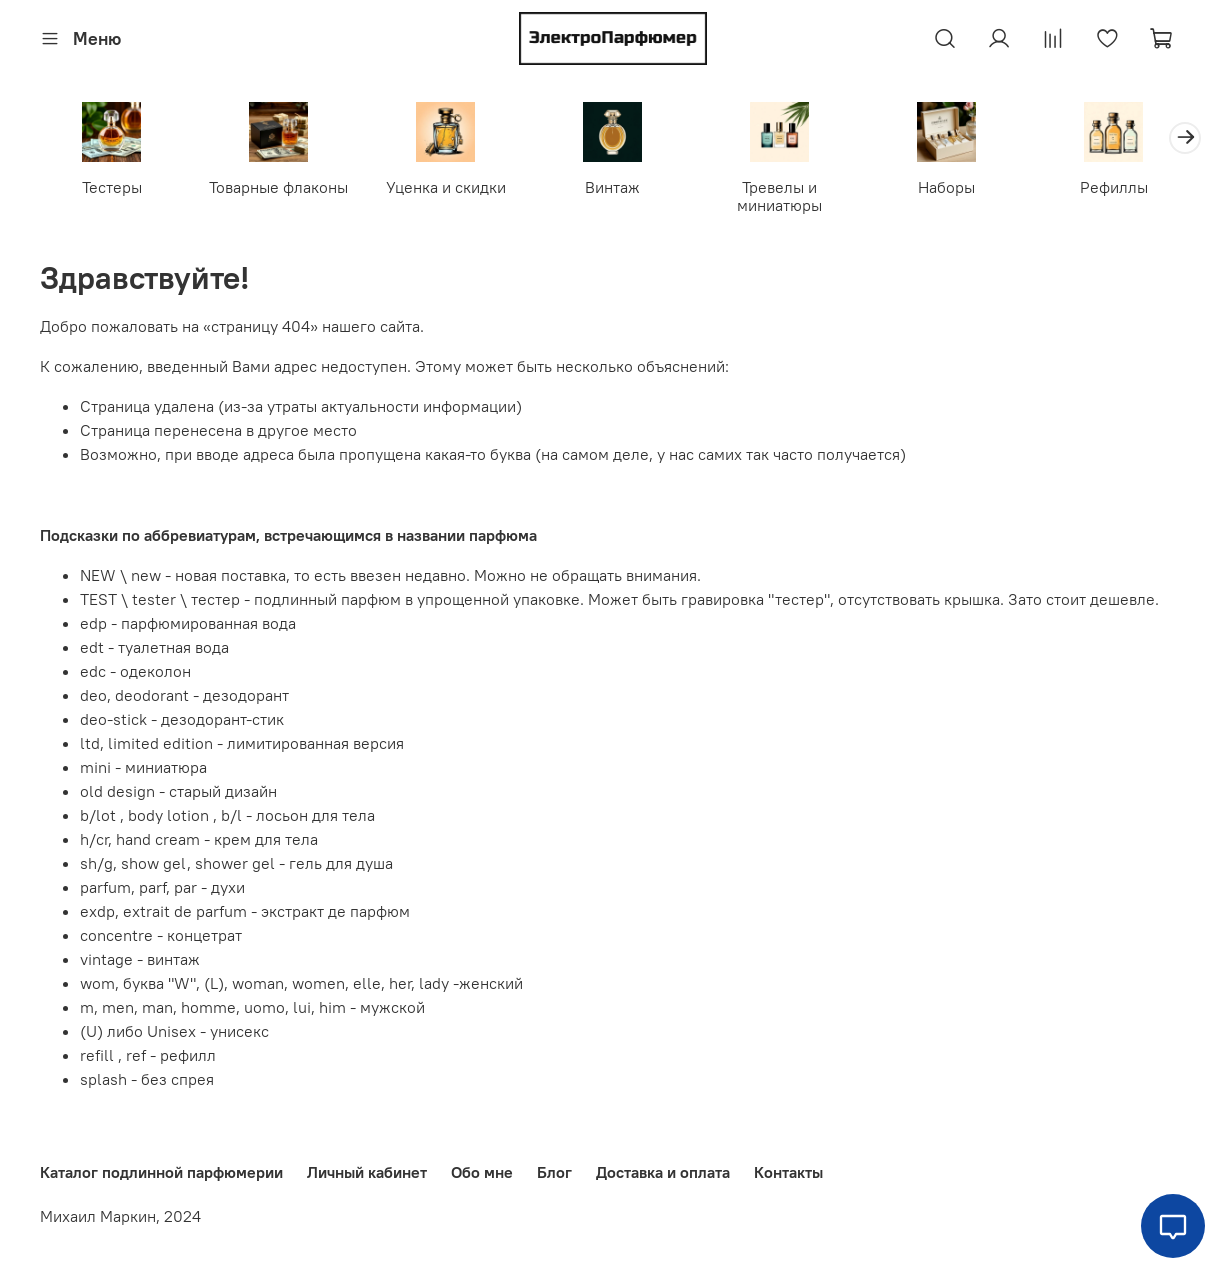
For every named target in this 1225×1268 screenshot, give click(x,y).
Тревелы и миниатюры (779, 195)
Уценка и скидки (446, 186)
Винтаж (612, 186)
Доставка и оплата (663, 1172)
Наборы (946, 186)
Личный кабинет (367, 1172)
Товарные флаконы (278, 186)
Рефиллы (1114, 186)
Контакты (788, 1172)
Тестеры (112, 186)
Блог (554, 1172)
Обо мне (482, 1172)
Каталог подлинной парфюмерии (161, 1172)
